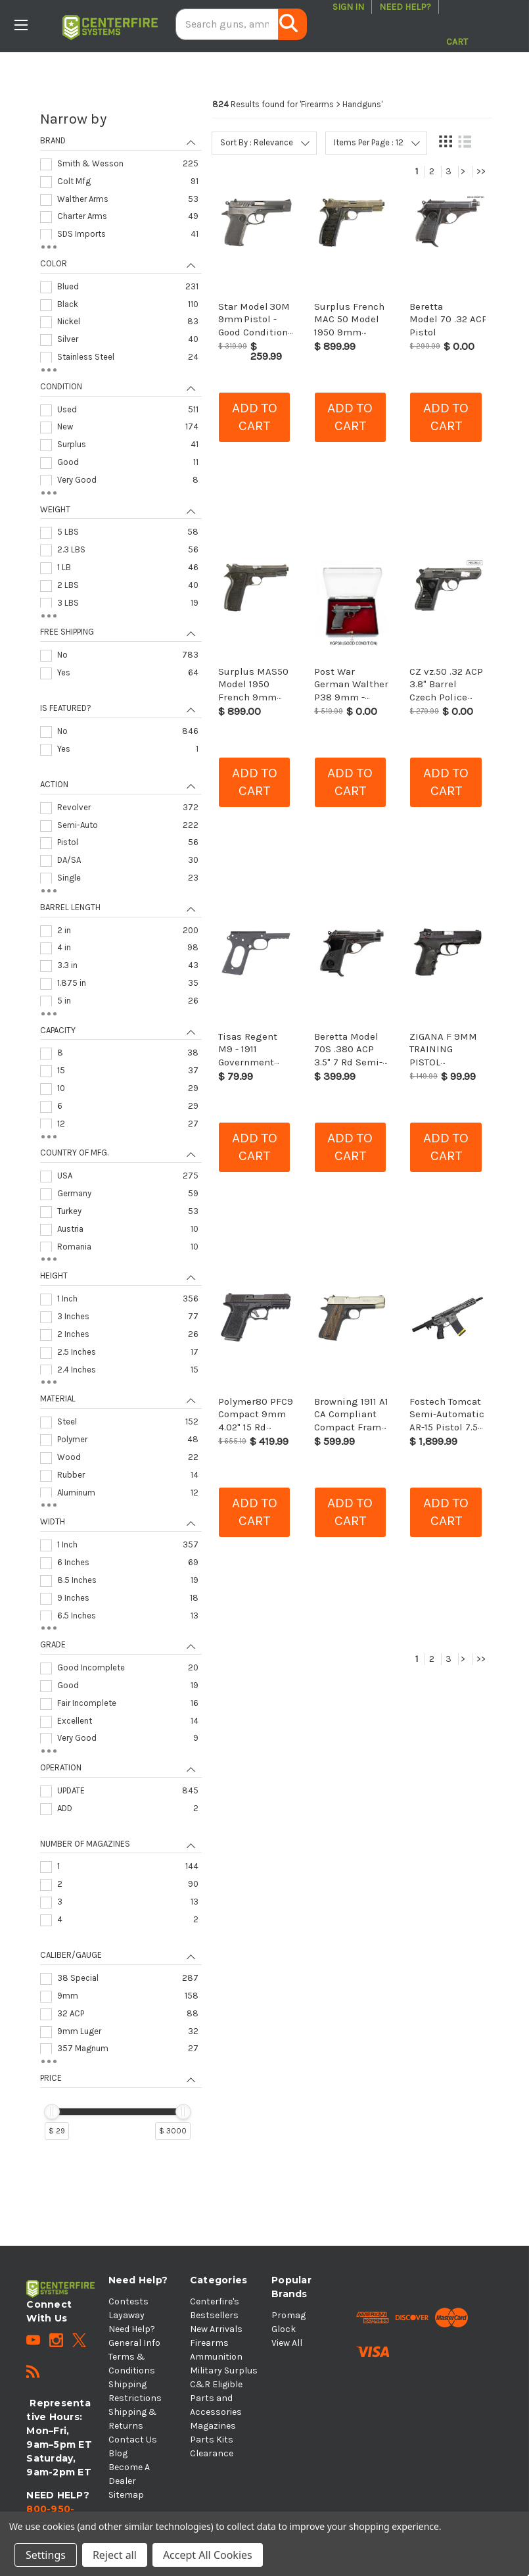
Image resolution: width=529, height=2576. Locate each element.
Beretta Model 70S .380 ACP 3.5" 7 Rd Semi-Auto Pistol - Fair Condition (348, 1062)
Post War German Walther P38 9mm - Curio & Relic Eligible (351, 697)
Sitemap (126, 2494)
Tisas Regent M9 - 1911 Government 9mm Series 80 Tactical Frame (253, 1062)
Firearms (209, 2342)
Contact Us (132, 2439)
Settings (46, 2555)
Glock (283, 2329)
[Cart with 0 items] (457, 24)
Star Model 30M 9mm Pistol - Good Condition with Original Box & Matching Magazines (256, 338)
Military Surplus (224, 2370)
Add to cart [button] (254, 416)
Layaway (126, 2315)
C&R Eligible (216, 2384)
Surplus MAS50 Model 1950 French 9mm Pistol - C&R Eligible (253, 697)
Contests (128, 2301)
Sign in (348, 6)
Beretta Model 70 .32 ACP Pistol (448, 319)
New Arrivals (216, 2329)
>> (481, 171)
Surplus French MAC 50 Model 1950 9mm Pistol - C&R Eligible (349, 332)
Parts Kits (211, 2439)
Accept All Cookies (207, 2555)
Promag (288, 2315)
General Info (134, 2342)
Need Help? (405, 6)
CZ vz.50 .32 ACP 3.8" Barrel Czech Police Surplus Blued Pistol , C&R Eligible (446, 703)
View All (286, 2342)
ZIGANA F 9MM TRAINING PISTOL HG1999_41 (443, 1056)
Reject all (115, 2555)
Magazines (213, 2425)
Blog (117, 2453)
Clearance (211, 2453)
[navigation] (121, 1131)
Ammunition (216, 2356)
